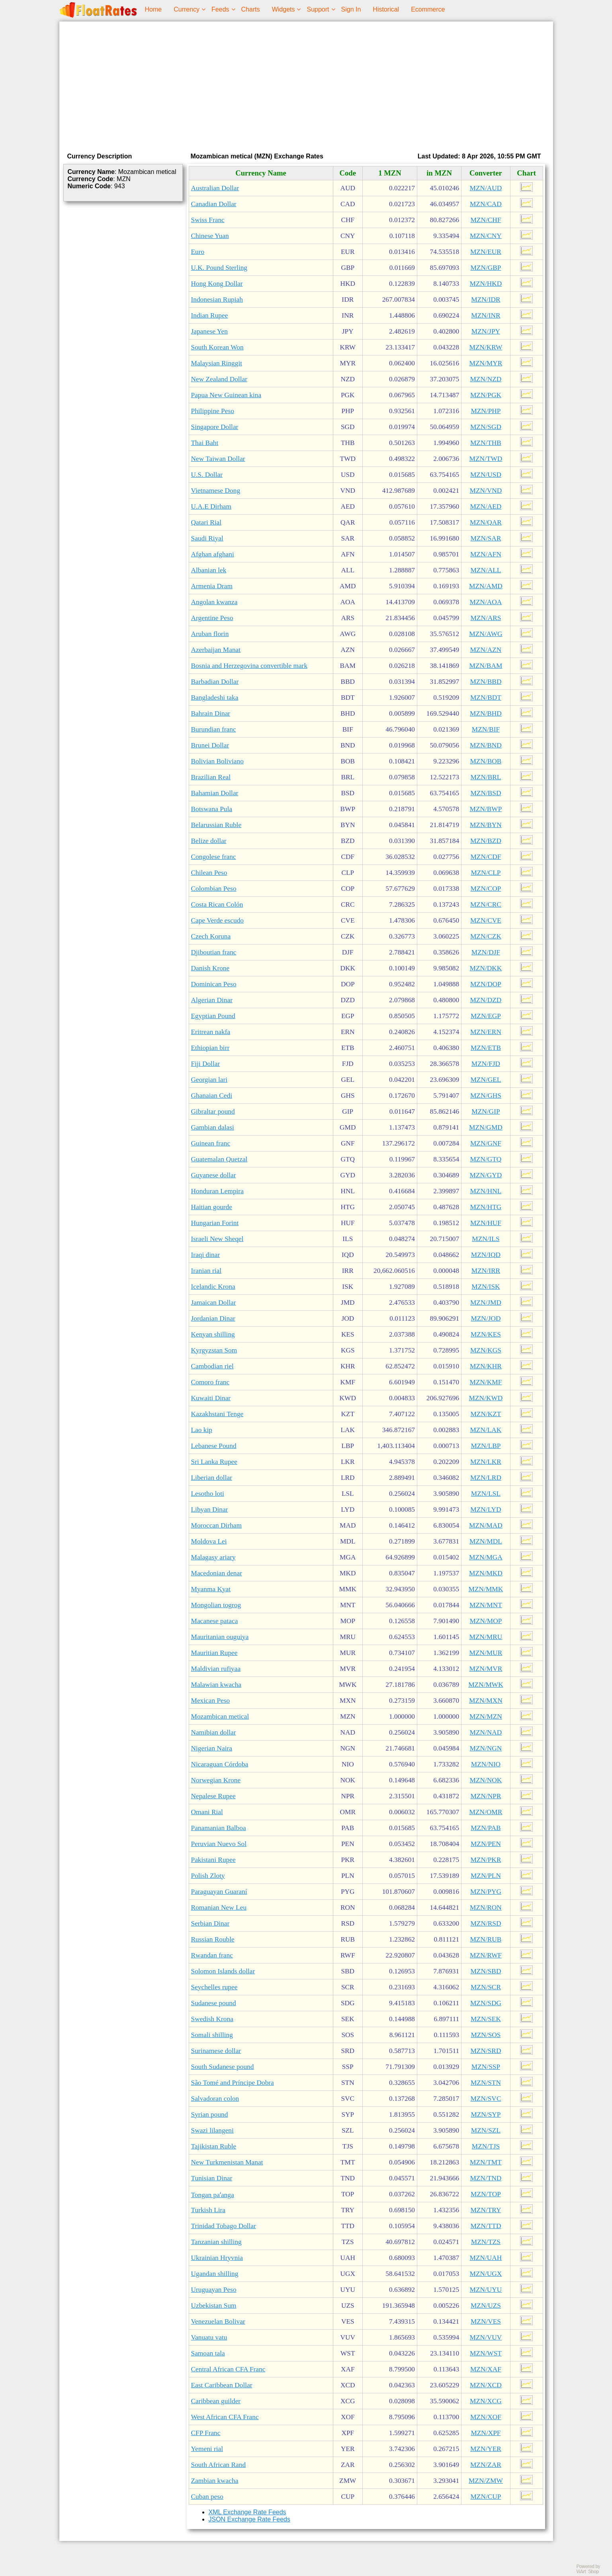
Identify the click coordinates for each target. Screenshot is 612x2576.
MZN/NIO (486, 1764)
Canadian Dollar (214, 204)
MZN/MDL (485, 1541)
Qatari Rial (206, 522)
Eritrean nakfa (211, 1032)
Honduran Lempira (217, 1191)
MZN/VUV (485, 2337)
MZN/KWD (486, 1398)
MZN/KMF (485, 1382)
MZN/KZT (485, 1414)
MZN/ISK (485, 1286)
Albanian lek (209, 570)
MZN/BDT (485, 697)
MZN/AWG (485, 634)
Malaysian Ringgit (216, 363)
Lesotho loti (207, 1493)
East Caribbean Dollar (221, 2385)
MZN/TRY (485, 2210)
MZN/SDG (485, 2003)
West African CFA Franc (225, 2417)
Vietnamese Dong (215, 490)
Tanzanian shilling (216, 2242)
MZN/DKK (485, 968)
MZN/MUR (486, 1653)
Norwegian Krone (216, 1780)
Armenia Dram (212, 586)
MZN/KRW (486, 347)
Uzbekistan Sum (214, 2305)
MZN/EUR (485, 252)
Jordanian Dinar (213, 1318)
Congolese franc (213, 857)
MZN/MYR (486, 363)
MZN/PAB (486, 1828)
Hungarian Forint (215, 1223)
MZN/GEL (485, 1079)
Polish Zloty (208, 1875)
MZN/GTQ (485, 1159)
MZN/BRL (485, 777)
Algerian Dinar (212, 1000)
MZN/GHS (485, 1095)
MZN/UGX (485, 2273)
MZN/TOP (486, 2194)
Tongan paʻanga (212, 2195)
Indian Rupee (209, 315)
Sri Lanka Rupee (214, 1462)
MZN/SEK (486, 2019)
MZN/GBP (485, 267)
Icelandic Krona (213, 1286)
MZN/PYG (485, 1891)
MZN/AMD (486, 586)
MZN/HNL (485, 1191)
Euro (198, 252)
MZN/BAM (486, 665)
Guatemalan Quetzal (219, 1159)
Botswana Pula (211, 809)
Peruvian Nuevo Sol (219, 1844)
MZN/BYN (486, 825)
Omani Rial (207, 1812)
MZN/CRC (485, 904)
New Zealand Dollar (219, 379)
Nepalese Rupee (213, 1796)
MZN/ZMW (486, 2480)
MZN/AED (485, 506)
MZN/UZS (486, 2305)
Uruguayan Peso (214, 2289)
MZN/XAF (485, 2369)
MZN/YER (485, 2449)
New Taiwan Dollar (218, 459)
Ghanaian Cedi (211, 1095)
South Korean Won (217, 347)
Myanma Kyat (211, 1589)
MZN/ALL (485, 570)
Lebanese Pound (214, 1446)
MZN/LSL (486, 1493)
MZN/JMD (485, 1302)
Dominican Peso (214, 984)
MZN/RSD (485, 1923)
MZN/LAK (485, 1430)
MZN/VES (486, 2321)
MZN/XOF (485, 2417)
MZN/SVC (485, 2098)
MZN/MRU (486, 1637)
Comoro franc (210, 1382)
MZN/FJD (485, 1063)
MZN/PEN (486, 1844)
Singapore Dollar (215, 427)
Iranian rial (206, 1270)
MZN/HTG (485, 1207)
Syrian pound (209, 2114)
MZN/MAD (486, 1525)
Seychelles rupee (214, 1987)
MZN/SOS (486, 2035)
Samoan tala (208, 2353)
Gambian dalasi (212, 1127)
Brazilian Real (211, 777)
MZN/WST (486, 2353)
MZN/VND (485, 490)
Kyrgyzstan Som (214, 1350)
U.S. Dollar (207, 474)
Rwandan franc (212, 1955)
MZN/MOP (485, 1621)
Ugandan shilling (215, 2273)
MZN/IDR (485, 299)
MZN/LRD (485, 1477)
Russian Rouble (213, 1939)
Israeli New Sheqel (217, 1239)
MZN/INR (485, 315)
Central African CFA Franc (228, 2369)
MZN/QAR (486, 522)
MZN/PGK (485, 395)
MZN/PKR (485, 1860)
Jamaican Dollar (213, 1302)
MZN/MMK (486, 1589)
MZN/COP (485, 888)
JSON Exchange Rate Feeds (249, 2519)
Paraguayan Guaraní (219, 1891)
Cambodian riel (212, 1366)
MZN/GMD (486, 1127)
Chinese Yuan (210, 236)
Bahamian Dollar (215, 793)
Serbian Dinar (210, 1923)
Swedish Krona (212, 2019)
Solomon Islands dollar (223, 1971)
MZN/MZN (485, 1716)
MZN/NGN (485, 1748)
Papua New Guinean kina (226, 395)
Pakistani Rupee (213, 1860)
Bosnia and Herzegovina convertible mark (249, 665)
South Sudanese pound (222, 2067)
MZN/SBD (485, 1971)
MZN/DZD (485, 1000)
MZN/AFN (485, 554)
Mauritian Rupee (214, 1653)
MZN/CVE (485, 920)
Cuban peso (207, 2496)
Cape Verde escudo (217, 920)
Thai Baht (205, 443)
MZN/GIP (485, 1111)
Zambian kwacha (215, 2480)
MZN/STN (486, 2082)
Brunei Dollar (210, 745)
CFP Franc (206, 2433)
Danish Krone (210, 968)
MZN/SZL (486, 2130)
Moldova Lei (209, 1541)
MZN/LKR (485, 1462)
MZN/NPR (485, 1796)
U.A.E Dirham (211, 506)
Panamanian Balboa (218, 1828)
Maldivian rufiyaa (216, 1668)
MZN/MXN (486, 1700)
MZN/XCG (486, 2401)
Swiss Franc (208, 220)
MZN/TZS (486, 2242)
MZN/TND (485, 2178)
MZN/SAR (485, 538)
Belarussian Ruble (216, 825)
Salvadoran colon (215, 2098)
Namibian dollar (213, 1732)
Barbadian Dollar (215, 681)
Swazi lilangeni (212, 2130)
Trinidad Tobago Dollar (223, 2226)
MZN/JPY (485, 331)
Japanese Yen (209, 331)
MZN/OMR (486, 1812)
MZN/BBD (485, 681)
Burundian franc (213, 729)
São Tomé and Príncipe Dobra (232, 2082)
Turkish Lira (208, 2210)
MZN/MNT (485, 1605)
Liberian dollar (211, 1477)
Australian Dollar (215, 188)
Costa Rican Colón (217, 904)
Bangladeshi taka (215, 697)
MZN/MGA (486, 1557)
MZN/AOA (485, 602)
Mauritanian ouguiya (220, 1637)
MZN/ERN (485, 1032)
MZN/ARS (485, 618)
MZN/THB (485, 443)
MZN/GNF (485, 1143)
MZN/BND (486, 745)
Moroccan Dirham (216, 1525)
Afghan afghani (212, 554)
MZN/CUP (485, 2496)
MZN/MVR (486, 1668)
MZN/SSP (485, 2067)
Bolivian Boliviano (217, 761)
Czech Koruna (211, 936)
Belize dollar (209, 841)
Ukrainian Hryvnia (217, 2258)
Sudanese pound (213, 2003)
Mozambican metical (220, 1716)
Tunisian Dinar (212, 2178)
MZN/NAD (485, 1732)
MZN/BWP (485, 809)
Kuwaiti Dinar (211, 1398)
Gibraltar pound (213, 1111)
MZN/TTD (485, 2226)
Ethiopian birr (210, 1048)
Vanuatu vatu (209, 2337)
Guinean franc (211, 1143)
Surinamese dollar (216, 2051)
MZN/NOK (485, 1780)
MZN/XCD (486, 2385)
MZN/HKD (485, 283)
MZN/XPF (486, 2433)
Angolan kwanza (214, 602)
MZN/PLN (486, 1875)
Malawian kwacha (216, 1684)
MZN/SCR (486, 1987)
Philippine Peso (212, 411)
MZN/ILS (485, 1239)
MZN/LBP (486, 1446)
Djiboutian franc (214, 952)
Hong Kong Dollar (217, 283)
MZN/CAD (486, 204)
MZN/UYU (485, 2289)
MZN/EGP (486, 1016)
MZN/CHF (485, 220)
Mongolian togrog (216, 1605)
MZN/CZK (485, 936)
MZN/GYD (485, 1175)
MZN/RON (486, 1907)
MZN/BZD (485, 841)
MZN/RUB (485, 1939)
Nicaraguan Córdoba (219, 1764)
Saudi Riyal (207, 538)
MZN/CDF (485, 857)
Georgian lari (209, 1079)
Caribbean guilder (216, 2401)
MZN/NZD (485, 379)
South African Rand (218, 2465)
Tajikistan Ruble (214, 2146)
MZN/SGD (485, 427)
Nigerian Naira (211, 1748)
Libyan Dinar (209, 1509)
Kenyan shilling (213, 1334)
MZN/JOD (486, 1318)
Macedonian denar (216, 1573)
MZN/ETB (486, 1048)
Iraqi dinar (205, 1255)
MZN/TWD (486, 459)
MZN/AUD (485, 188)
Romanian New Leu (219, 1907)
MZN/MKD (486, 1573)
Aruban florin (210, 634)
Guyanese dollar (213, 1175)
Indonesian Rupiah (217, 299)
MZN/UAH (485, 2258)
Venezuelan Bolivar (218, 2321)
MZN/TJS (486, 2146)
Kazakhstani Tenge (217, 1414)
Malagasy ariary (213, 1557)
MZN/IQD (486, 1255)
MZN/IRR (485, 1270)
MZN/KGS (485, 1350)
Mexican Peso (210, 1700)
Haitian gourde (211, 1207)
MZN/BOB (485, 761)
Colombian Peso (214, 888)
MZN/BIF (486, 729)
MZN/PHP (486, 411)
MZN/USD (485, 474)
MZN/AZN (485, 650)
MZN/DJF (485, 952)
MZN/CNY (486, 236)
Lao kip (201, 1430)
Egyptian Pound (213, 1016)
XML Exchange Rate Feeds (247, 2512)
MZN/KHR (486, 1366)
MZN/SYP (486, 2114)
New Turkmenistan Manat (227, 2162)
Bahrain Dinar (211, 713)
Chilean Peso (209, 872)
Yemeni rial (207, 2449)
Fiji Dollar (205, 1063)
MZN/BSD (485, 793)
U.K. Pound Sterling (219, 267)
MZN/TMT (486, 2162)
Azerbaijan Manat (216, 650)
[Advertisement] (306, 85)
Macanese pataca (214, 1621)
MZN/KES (486, 1334)
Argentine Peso (212, 618)
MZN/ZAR (485, 2465)
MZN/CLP (486, 872)
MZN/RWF (486, 1955)
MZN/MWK (485, 1684)
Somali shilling (212, 2035)
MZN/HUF (485, 1223)
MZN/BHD (486, 713)
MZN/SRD (485, 2051)
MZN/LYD (485, 1509)
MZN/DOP (485, 984)
